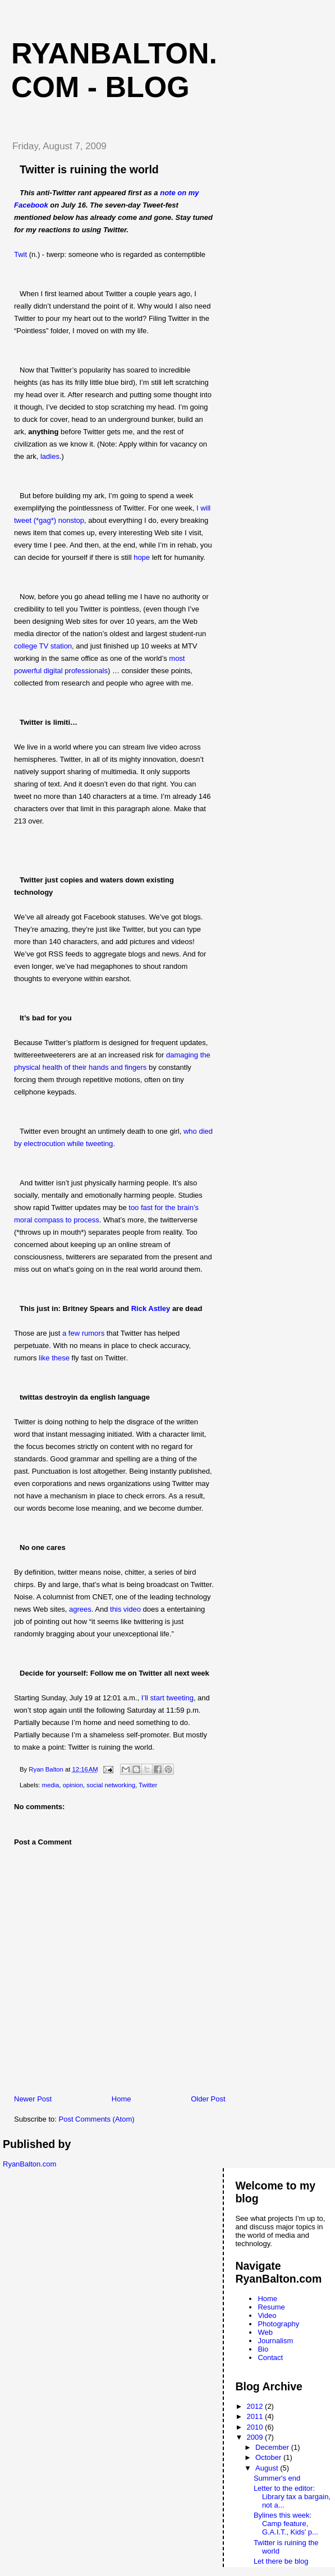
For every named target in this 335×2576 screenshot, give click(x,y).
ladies (49, 456)
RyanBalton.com (29, 2164)
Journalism (275, 2340)
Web (265, 2332)
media (50, 1785)
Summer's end (277, 2478)
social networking (110, 1785)
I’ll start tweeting (167, 1698)
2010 (256, 2427)
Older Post (208, 2099)
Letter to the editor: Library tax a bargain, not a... (292, 2496)
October (269, 2457)
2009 (256, 2437)
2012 (256, 2406)
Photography (278, 2324)
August (267, 2468)
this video (125, 1609)
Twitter (148, 1785)
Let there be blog (281, 2561)
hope (142, 557)
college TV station (43, 646)
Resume (271, 2307)
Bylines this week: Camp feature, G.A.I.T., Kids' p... (286, 2523)
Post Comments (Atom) (97, 2119)
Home (121, 2099)
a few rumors (83, 1333)
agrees (80, 1609)
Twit (20, 254)
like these (54, 1358)
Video (267, 2315)
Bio (263, 2349)
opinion (73, 1785)
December (273, 2447)
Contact (270, 2357)
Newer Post (33, 2099)
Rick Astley (151, 1308)
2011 (256, 2416)
